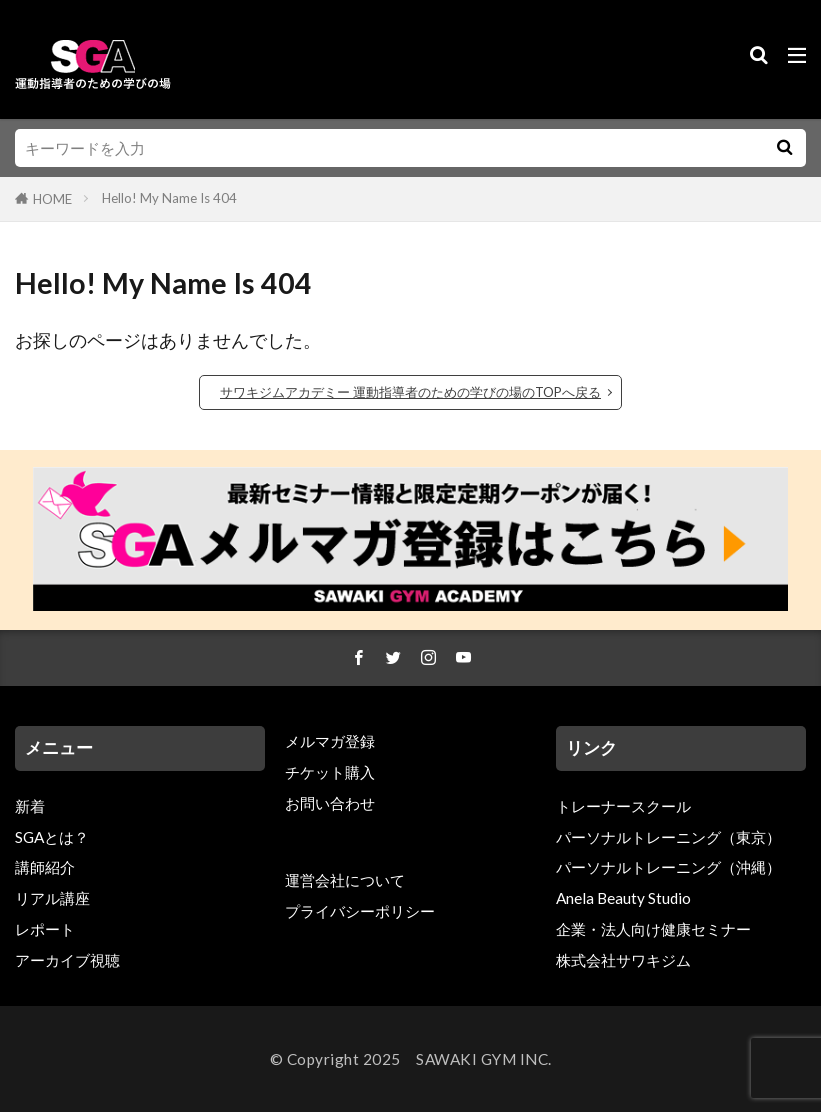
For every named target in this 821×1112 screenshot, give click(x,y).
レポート (45, 929)
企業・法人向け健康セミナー (653, 929)
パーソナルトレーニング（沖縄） (668, 868)
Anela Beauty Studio (623, 899)
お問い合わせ (330, 803)
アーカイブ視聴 (67, 960)
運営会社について (345, 880)
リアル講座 (52, 899)
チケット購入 (330, 772)
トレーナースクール (623, 806)
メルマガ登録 (330, 741)
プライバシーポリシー (360, 911)
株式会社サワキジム (623, 960)
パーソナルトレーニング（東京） (668, 837)
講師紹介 (45, 868)
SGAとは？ (52, 837)
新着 (30, 806)
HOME (52, 199)
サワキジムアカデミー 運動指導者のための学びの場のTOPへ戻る (410, 392)
